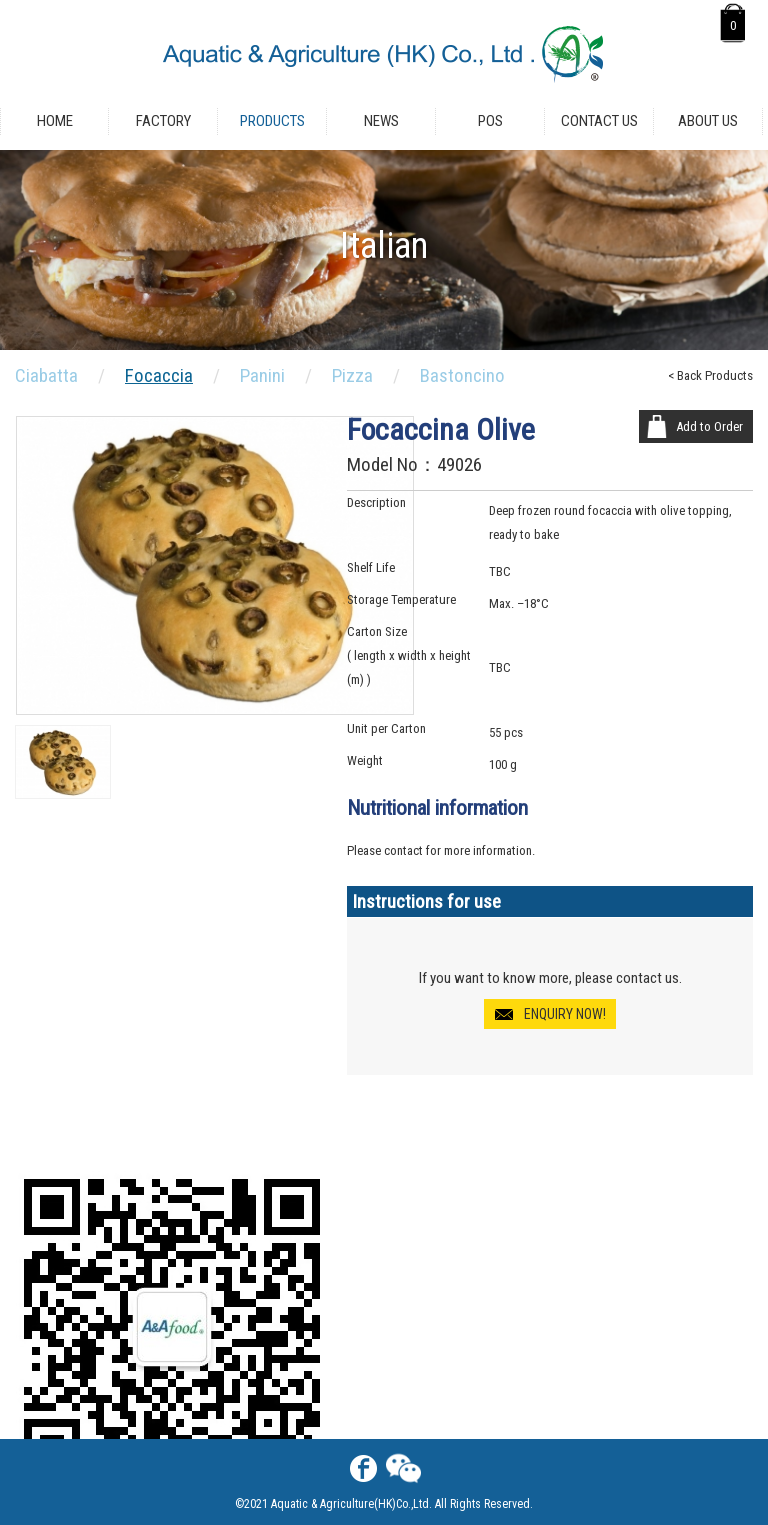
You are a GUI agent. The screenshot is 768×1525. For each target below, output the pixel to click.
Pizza (352, 375)
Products (272, 121)
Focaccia (159, 375)
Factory (163, 121)
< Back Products (710, 375)
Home (55, 121)
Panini (262, 375)
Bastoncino (462, 375)
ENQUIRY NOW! (565, 1014)
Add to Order (709, 426)
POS (490, 121)
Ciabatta (46, 375)
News (381, 121)
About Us (708, 121)
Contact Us (599, 121)
